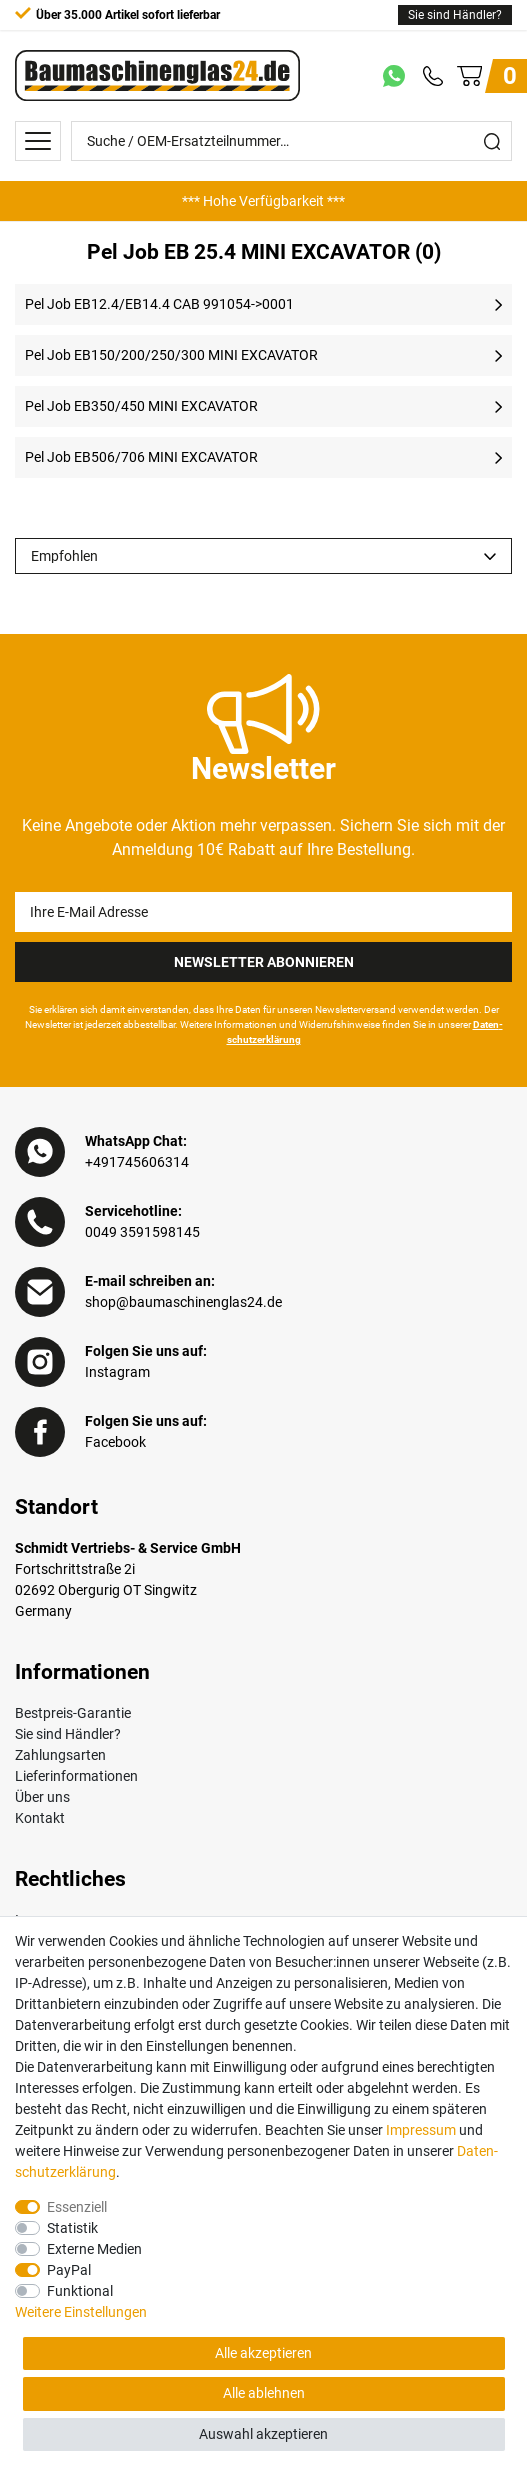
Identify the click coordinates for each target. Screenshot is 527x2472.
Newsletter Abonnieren (264, 962)
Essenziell (77, 2207)
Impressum (421, 2130)
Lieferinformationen (76, 1776)
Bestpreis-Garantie (73, 1713)
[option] (263, 201)
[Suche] (492, 141)
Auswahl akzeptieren (263, 2434)
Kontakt (40, 1818)
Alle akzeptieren (263, 2353)
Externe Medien (94, 2249)
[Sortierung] (263, 556)
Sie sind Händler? (455, 15)
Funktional (80, 2291)
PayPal (69, 2270)
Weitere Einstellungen (81, 2312)
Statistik (72, 2228)
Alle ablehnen (264, 2393)
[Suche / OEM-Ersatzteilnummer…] (272, 141)
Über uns (42, 1797)
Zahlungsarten (60, 1755)
